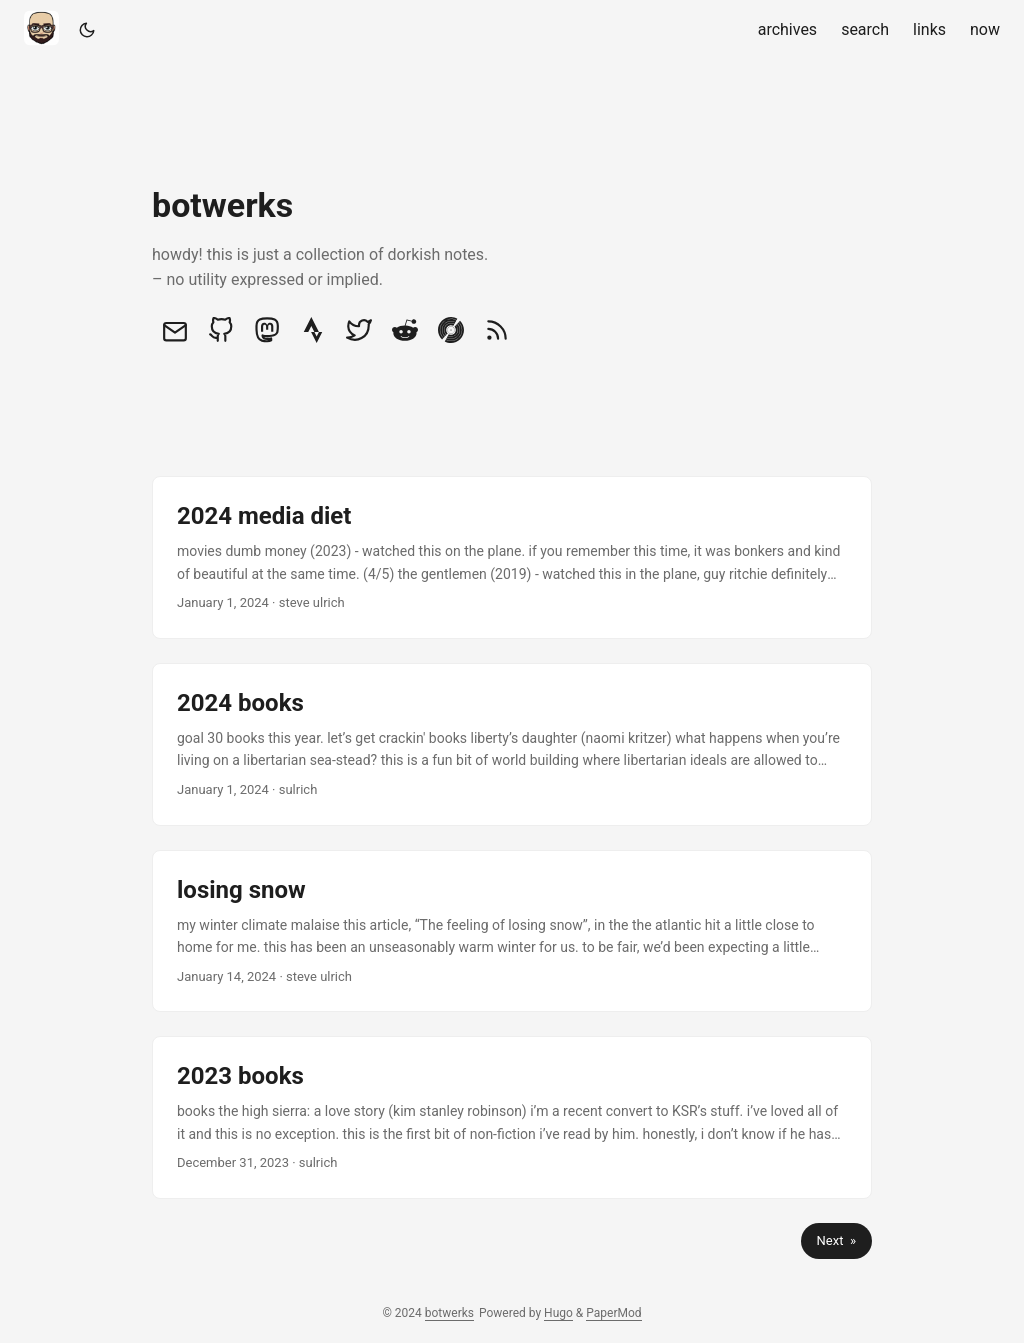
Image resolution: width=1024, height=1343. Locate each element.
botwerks (449, 1313)
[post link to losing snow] (512, 931)
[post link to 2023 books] (512, 1117)
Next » (836, 1240)
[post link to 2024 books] (512, 744)
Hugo (558, 1313)
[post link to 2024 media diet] (512, 557)
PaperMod (613, 1313)
